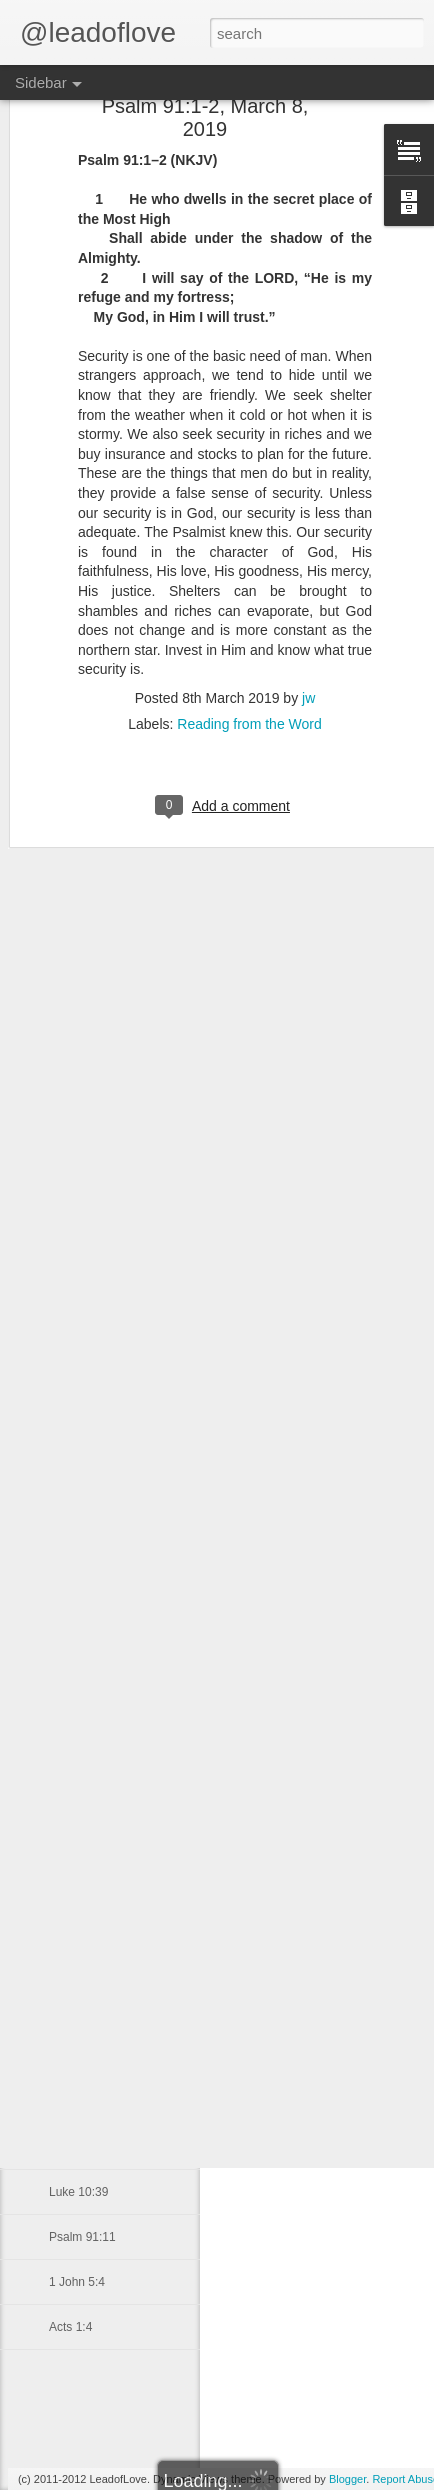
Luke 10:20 (78, 1472)
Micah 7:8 (75, 1922)
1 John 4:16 (80, 2147)
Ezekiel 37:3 (81, 1787)
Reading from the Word (249, 600)
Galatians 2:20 (87, 1607)
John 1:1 (72, 1517)
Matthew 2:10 (85, 1967)
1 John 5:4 (77, 2282)
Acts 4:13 (74, 2102)
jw (308, 574)
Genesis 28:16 (87, 1697)
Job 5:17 (72, 2012)
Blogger (347, 2479)
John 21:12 (78, 1832)
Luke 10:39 (78, 2192)
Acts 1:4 (70, 2327)
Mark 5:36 (75, 2057)
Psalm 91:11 (82, 2237)
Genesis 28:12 (87, 1742)
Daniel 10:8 (79, 1877)
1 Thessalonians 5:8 (102, 1562)
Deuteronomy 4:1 (95, 1652)
